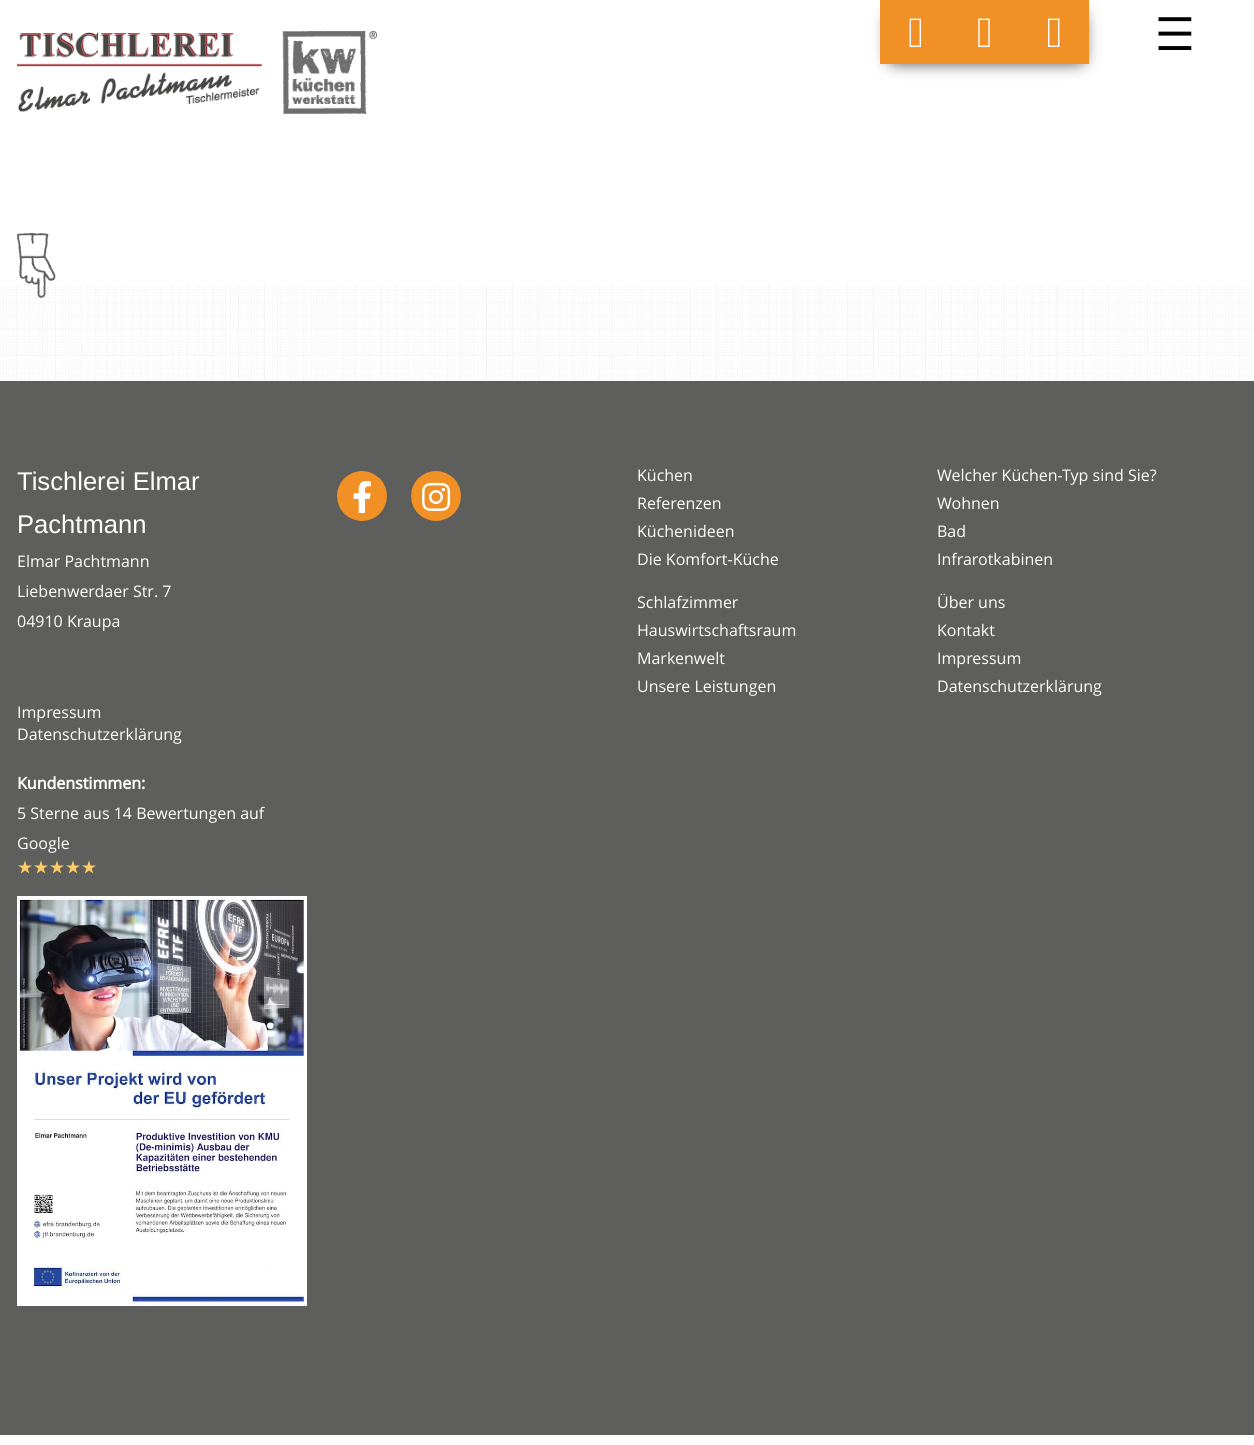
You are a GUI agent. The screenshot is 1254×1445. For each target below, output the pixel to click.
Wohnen (968, 503)
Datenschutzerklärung (99, 734)
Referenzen (679, 503)
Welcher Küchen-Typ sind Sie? (1047, 475)
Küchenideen (686, 531)
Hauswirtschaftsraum (716, 630)
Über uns (971, 602)
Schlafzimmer (687, 602)
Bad (951, 531)
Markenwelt (681, 658)
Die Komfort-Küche (708, 559)
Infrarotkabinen (995, 559)
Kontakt (966, 630)
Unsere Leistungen (706, 686)
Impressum (59, 712)
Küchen (665, 475)
